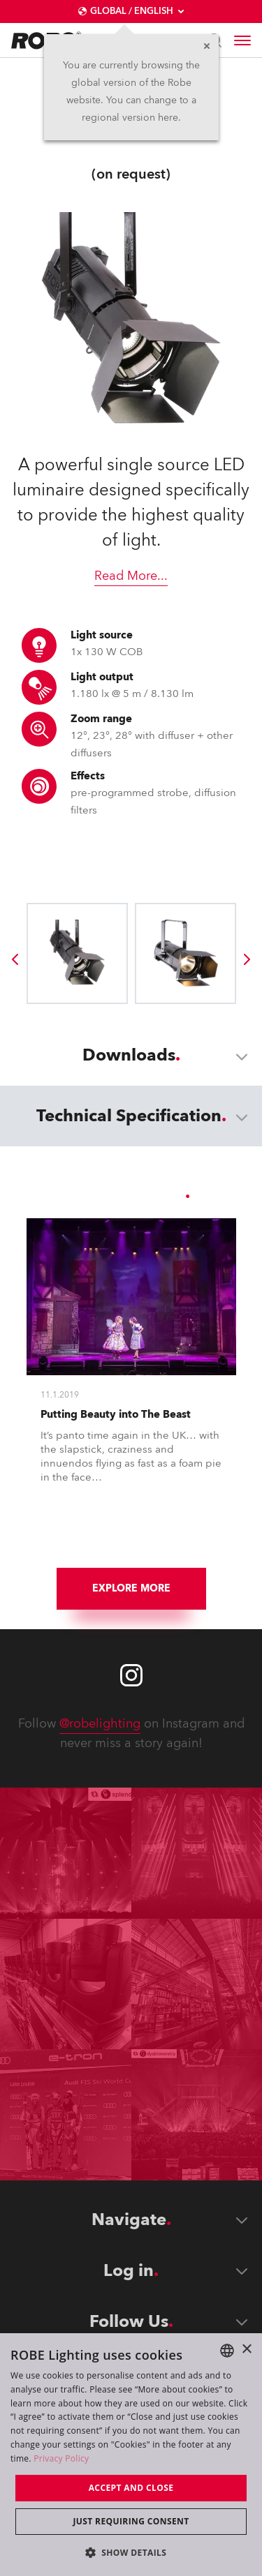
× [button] (246, 2349)
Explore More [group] (131, 1588)
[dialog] (131, 2454)
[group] (14, 959)
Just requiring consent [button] (131, 2521)
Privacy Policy (61, 2458)
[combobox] (227, 2351)
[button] (131, 2552)
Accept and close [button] (131, 2488)
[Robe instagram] (131, 1675)
